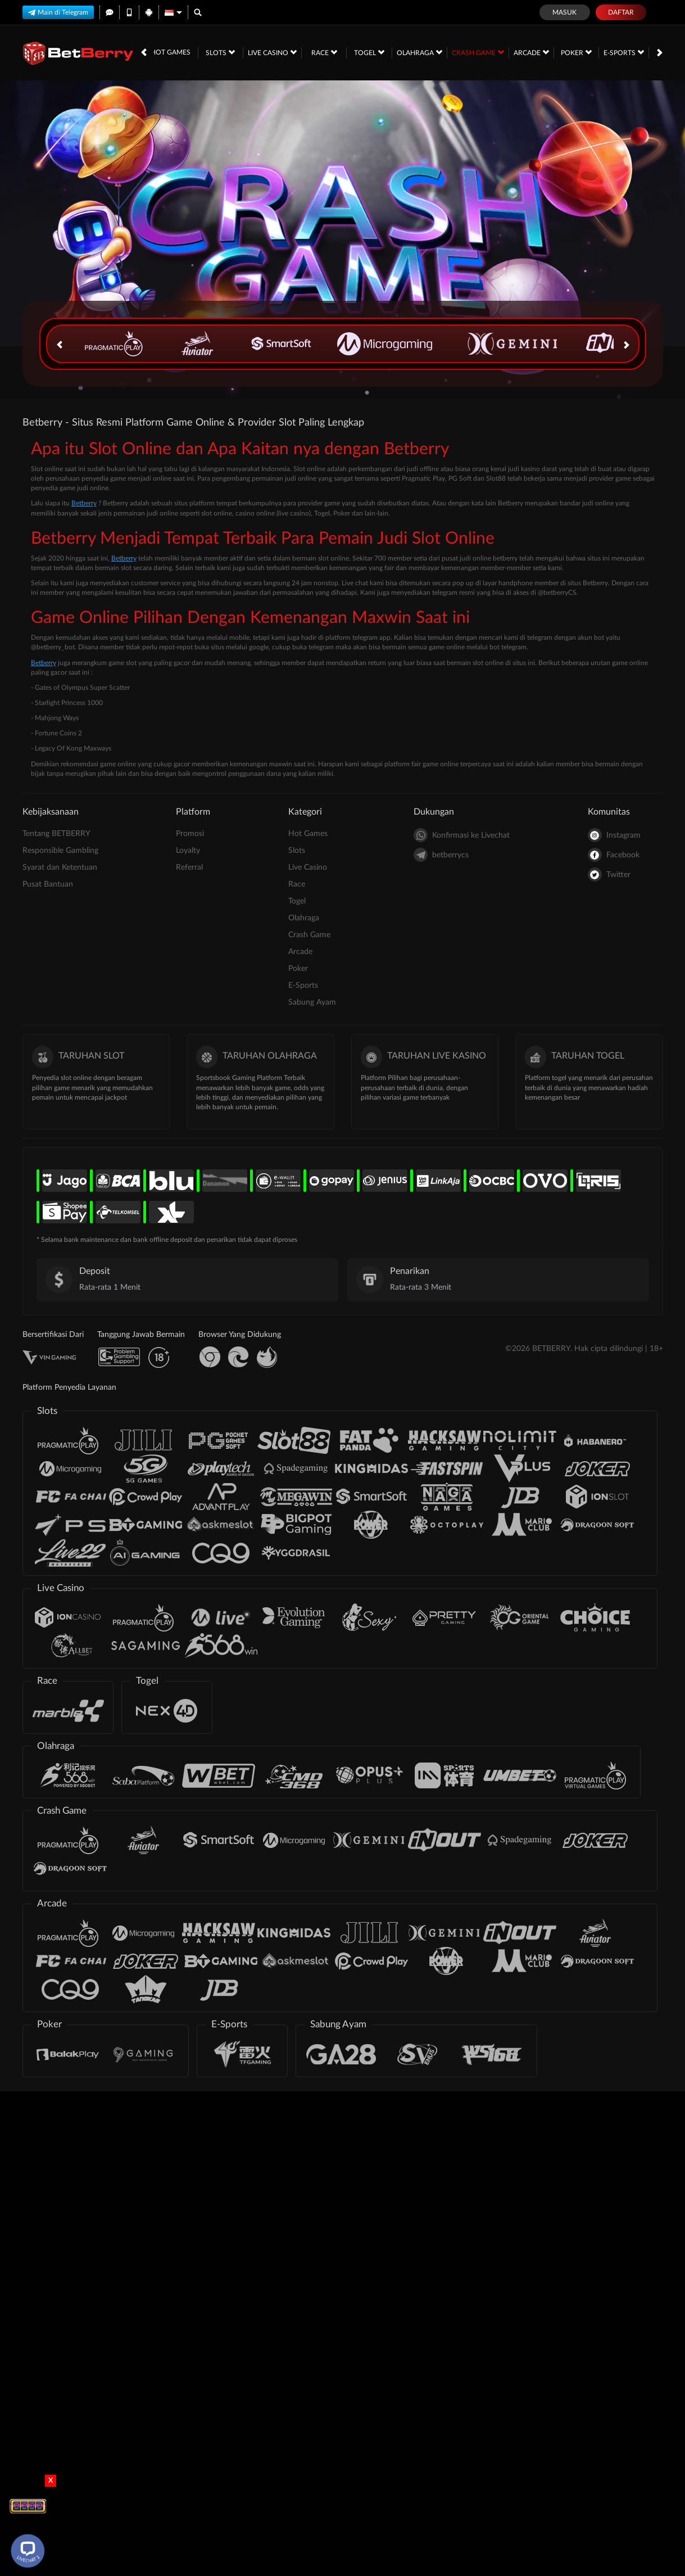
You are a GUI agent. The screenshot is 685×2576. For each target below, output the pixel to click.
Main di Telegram (58, 12)
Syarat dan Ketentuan (59, 867)
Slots (220, 52)
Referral (189, 867)
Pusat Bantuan (47, 884)
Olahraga (419, 52)
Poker (576, 52)
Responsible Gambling (60, 851)
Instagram (614, 835)
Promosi (190, 834)
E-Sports (624, 52)
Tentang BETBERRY (56, 834)
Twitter (609, 874)
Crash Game (478, 52)
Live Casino (272, 52)
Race (324, 52)
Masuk (564, 12)
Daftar (621, 12)
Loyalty (188, 851)
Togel (369, 52)
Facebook (613, 855)
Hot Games (170, 52)
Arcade (531, 52)
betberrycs (441, 855)
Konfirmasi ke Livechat (462, 835)
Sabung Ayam (312, 1002)
